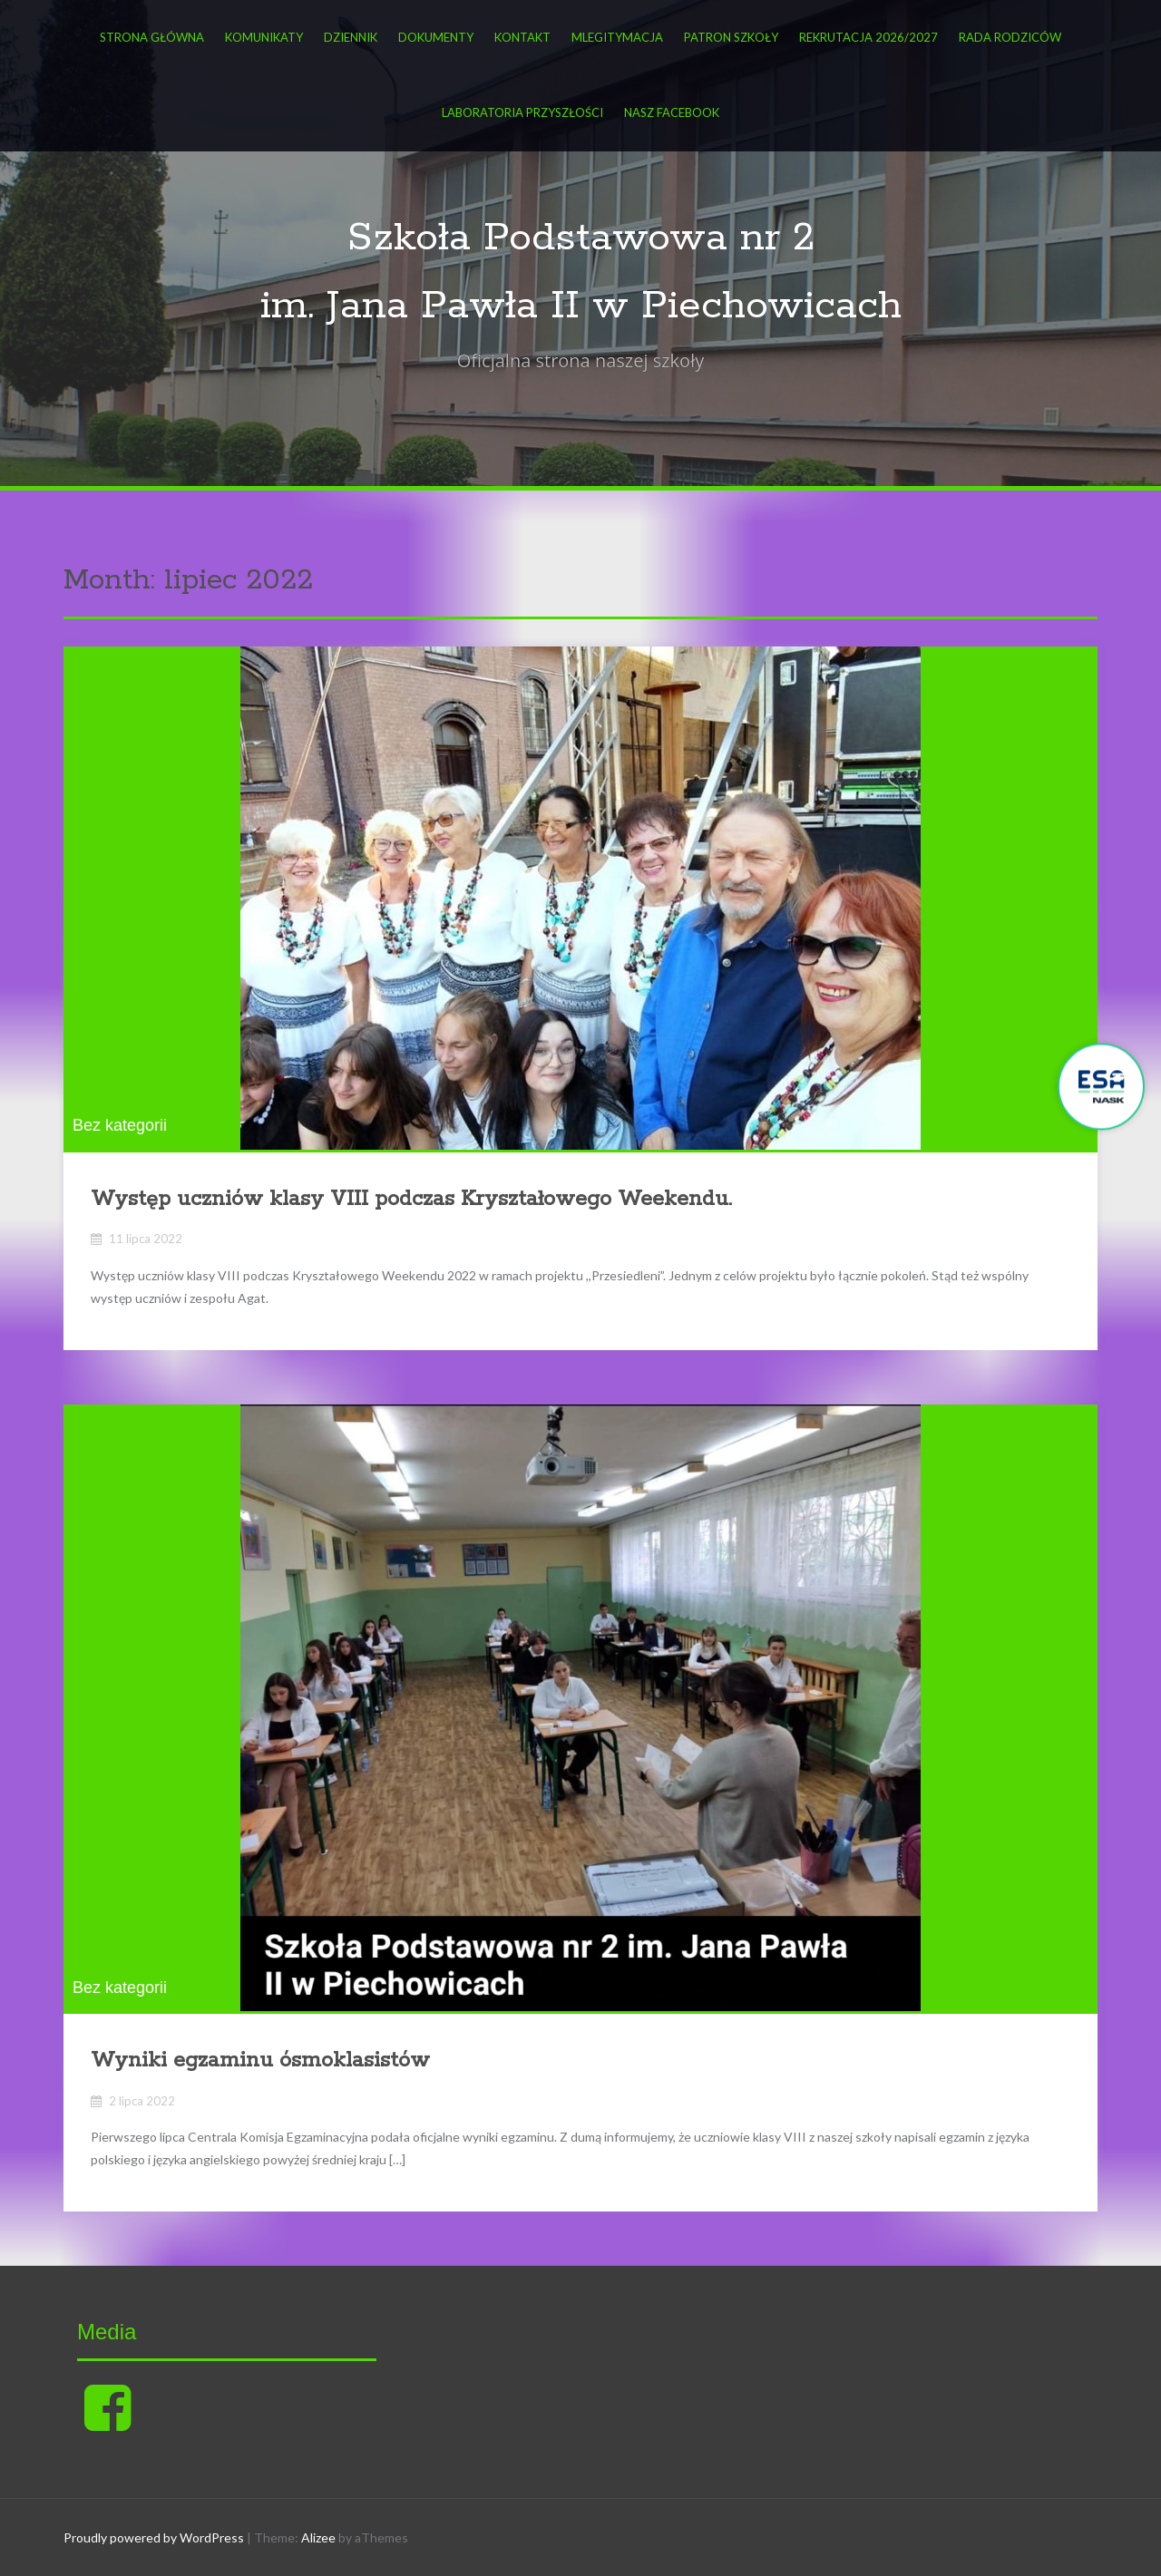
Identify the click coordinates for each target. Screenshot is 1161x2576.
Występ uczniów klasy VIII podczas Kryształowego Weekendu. (411, 1199)
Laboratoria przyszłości (522, 112)
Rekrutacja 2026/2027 (868, 37)
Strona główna (152, 37)
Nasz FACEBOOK (671, 112)
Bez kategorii (120, 1125)
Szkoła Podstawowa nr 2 (581, 238)
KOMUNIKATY (264, 37)
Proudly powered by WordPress (153, 2537)
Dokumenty (435, 37)
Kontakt (522, 37)
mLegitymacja (617, 37)
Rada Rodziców (1010, 37)
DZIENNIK (350, 37)
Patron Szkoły (731, 37)
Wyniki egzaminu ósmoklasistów (260, 2060)
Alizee (318, 2537)
